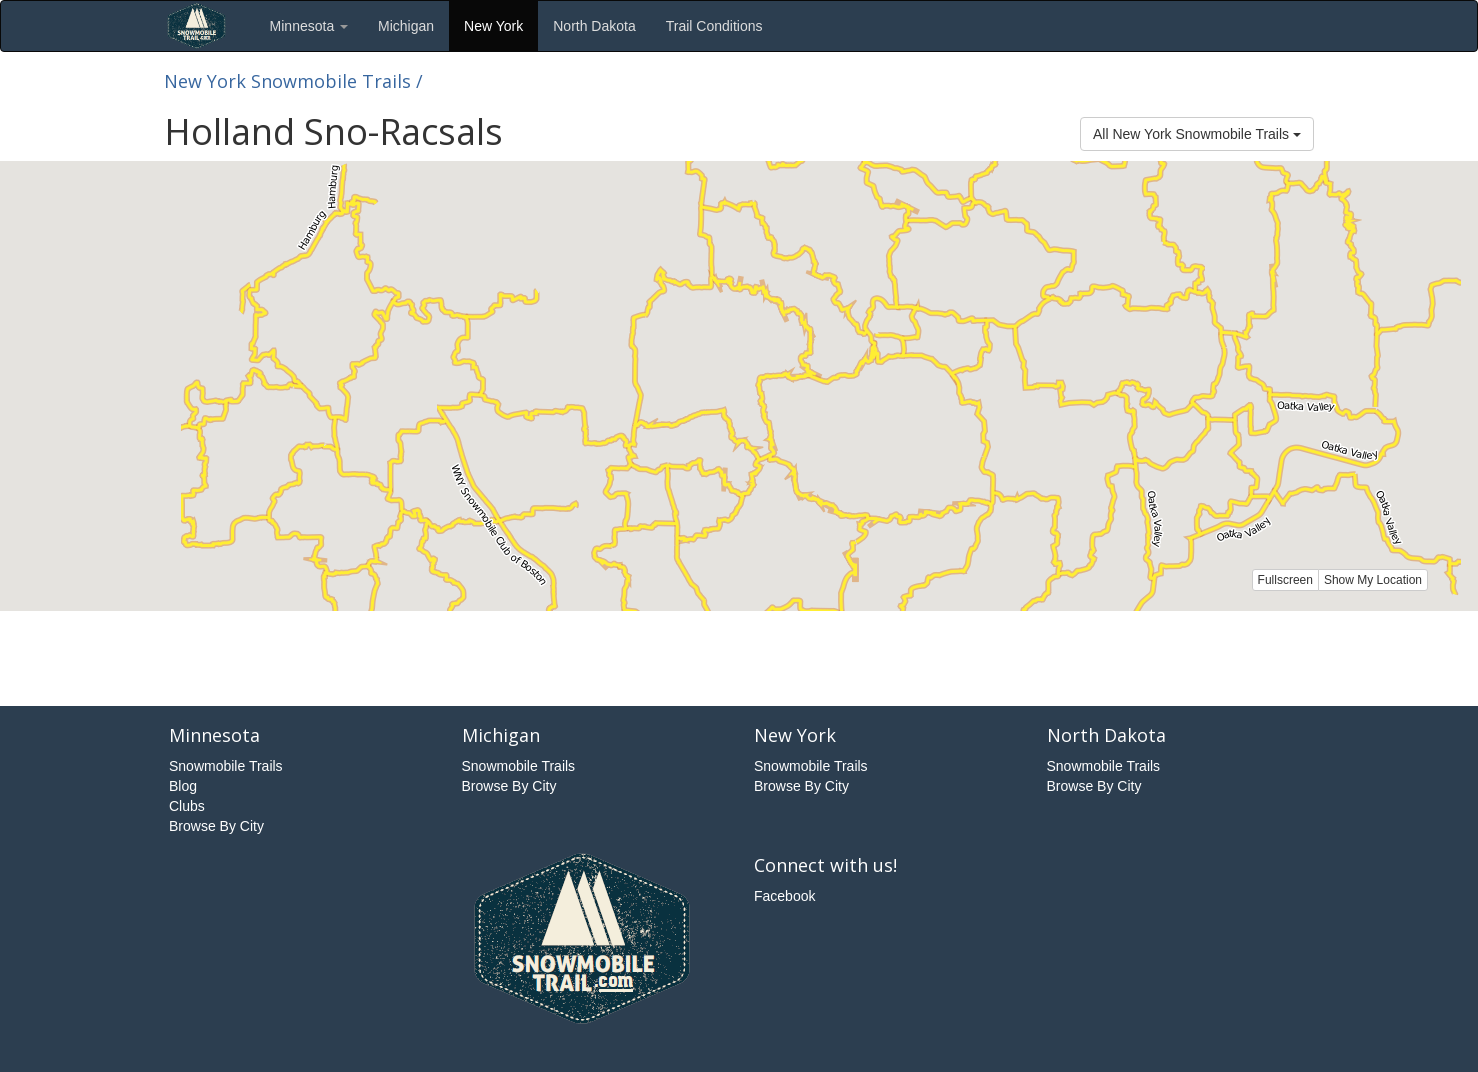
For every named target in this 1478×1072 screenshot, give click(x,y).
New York (493, 26)
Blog (183, 786)
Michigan (406, 26)
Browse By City (216, 826)
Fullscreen (1285, 580)
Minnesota (309, 26)
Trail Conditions (714, 26)
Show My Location (1373, 580)
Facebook (784, 896)
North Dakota (594, 26)
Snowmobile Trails (226, 766)
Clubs (187, 806)
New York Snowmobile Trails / (293, 81)
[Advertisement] (739, 656)
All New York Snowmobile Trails (1197, 134)
